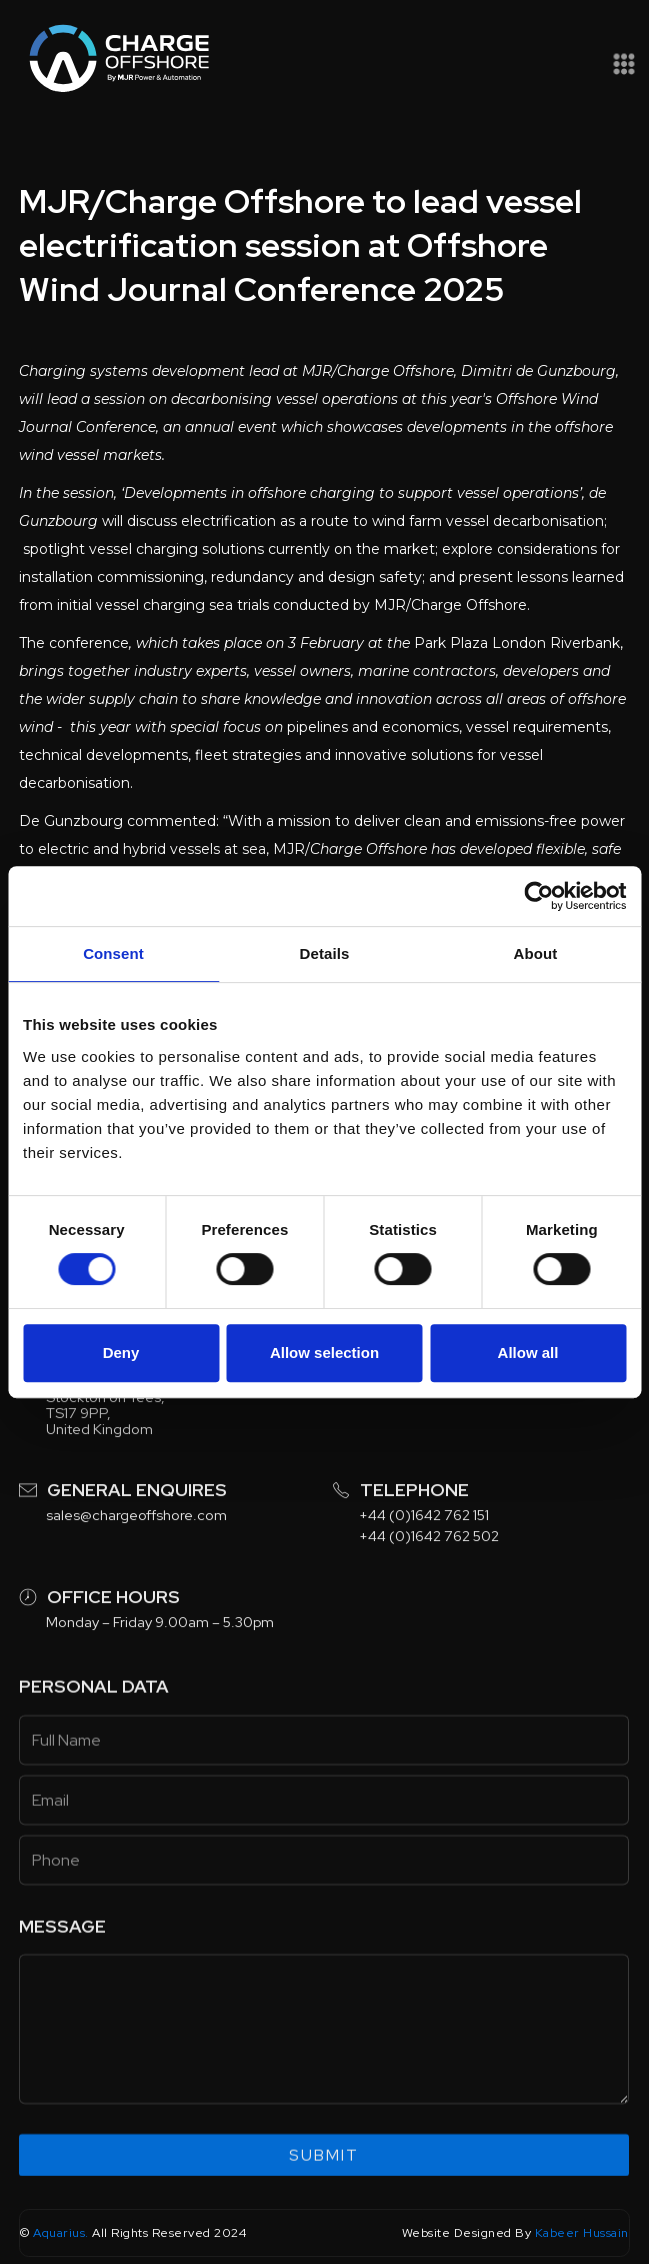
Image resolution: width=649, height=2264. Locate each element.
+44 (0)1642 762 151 (425, 1562)
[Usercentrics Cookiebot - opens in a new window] (538, 896)
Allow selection (324, 1352)
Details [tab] (325, 953)
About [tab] (536, 953)
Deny (121, 1352)
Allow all (528, 1352)
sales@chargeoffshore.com (136, 1562)
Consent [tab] (113, 953)
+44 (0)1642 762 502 (430, 1583)
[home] (115, 60)
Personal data (94, 1735)
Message (62, 1974)
